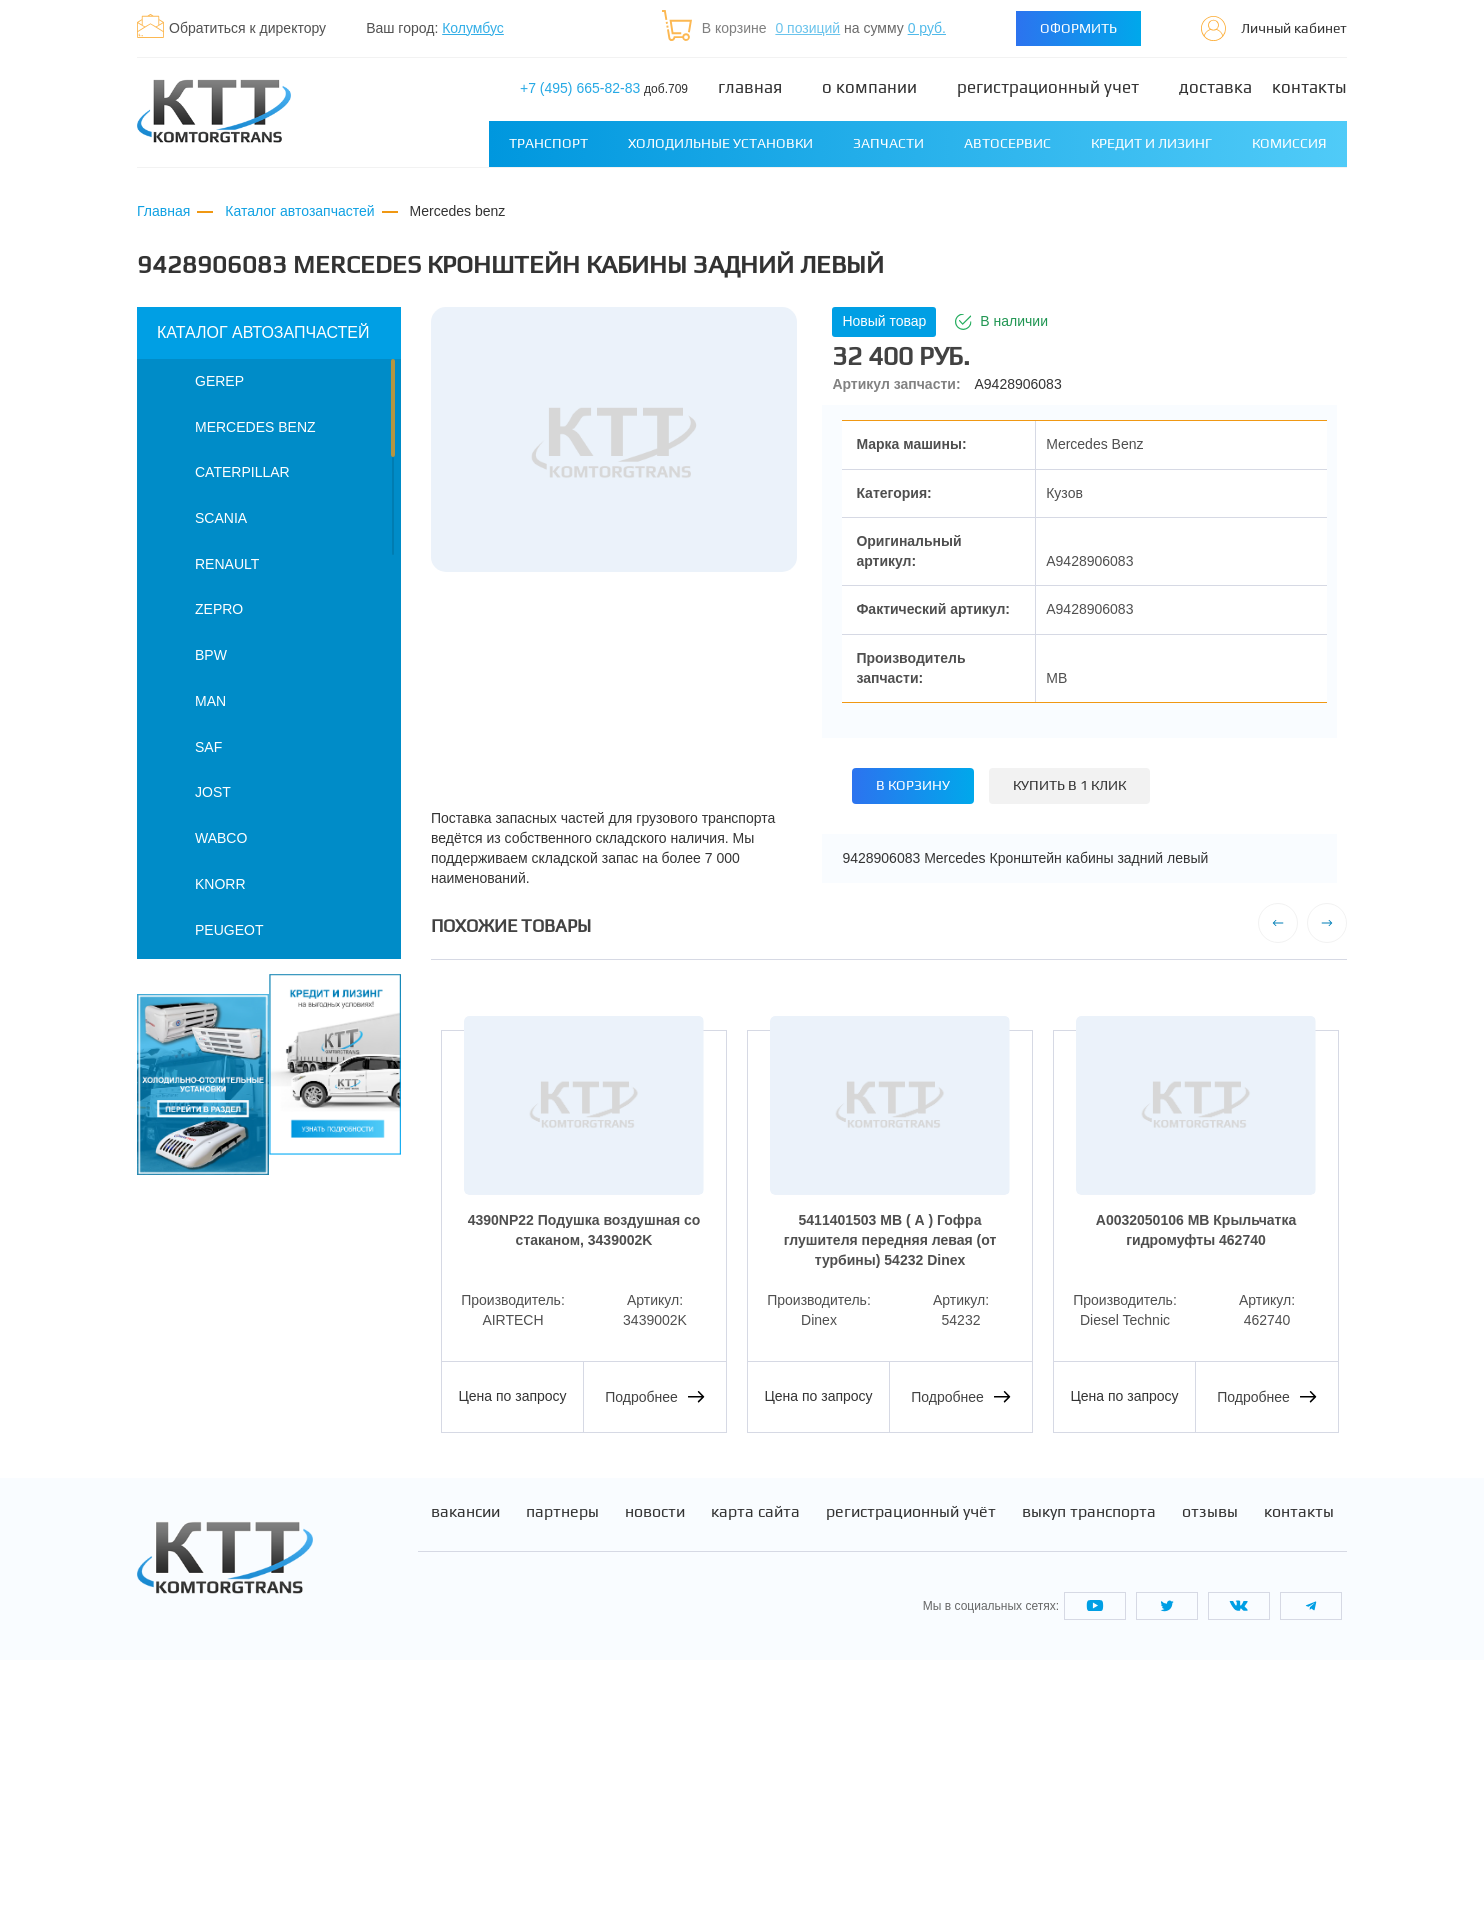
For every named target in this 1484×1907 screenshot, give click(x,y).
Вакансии (465, 1760)
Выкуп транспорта (1089, 1760)
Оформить (1078, 28)
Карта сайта (755, 1760)
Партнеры (562, 1760)
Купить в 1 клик (1069, 785)
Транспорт (548, 143)
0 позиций (807, 28)
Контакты (1309, 87)
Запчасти (888, 143)
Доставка (1215, 87)
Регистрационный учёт (911, 1760)
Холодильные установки (720, 143)
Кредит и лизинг (1151, 143)
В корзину (913, 785)
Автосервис (1007, 143)
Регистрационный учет (1048, 87)
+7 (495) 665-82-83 (604, 88)
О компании (869, 87)
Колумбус (473, 28)
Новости (655, 1760)
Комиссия (1289, 143)
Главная (750, 87)
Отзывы (1210, 1760)
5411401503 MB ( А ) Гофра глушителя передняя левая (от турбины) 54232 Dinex (890, 1239)
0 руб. (927, 28)
